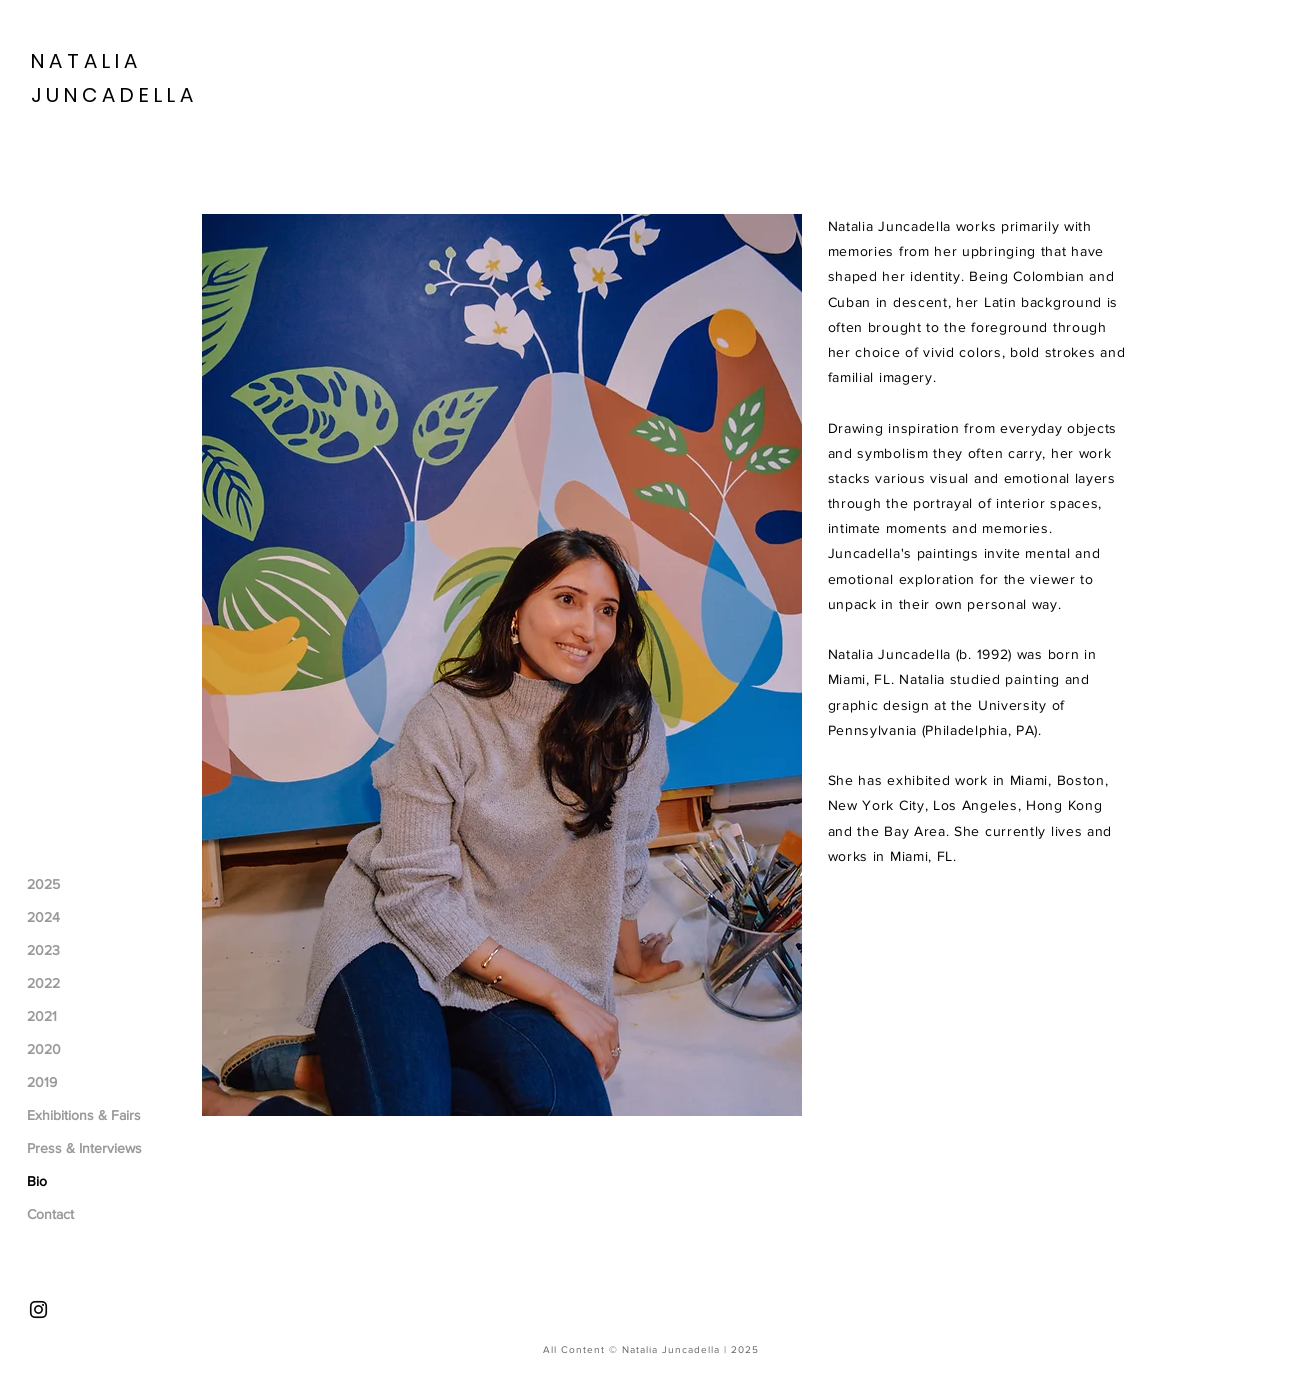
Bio (37, 1181)
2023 (43, 950)
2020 (44, 1049)
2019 (42, 1082)
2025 (43, 884)
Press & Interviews (84, 1148)
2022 (43, 983)
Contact (50, 1214)
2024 (43, 917)
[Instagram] (38, 1309)
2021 (42, 1016)
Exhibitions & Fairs (84, 1115)
